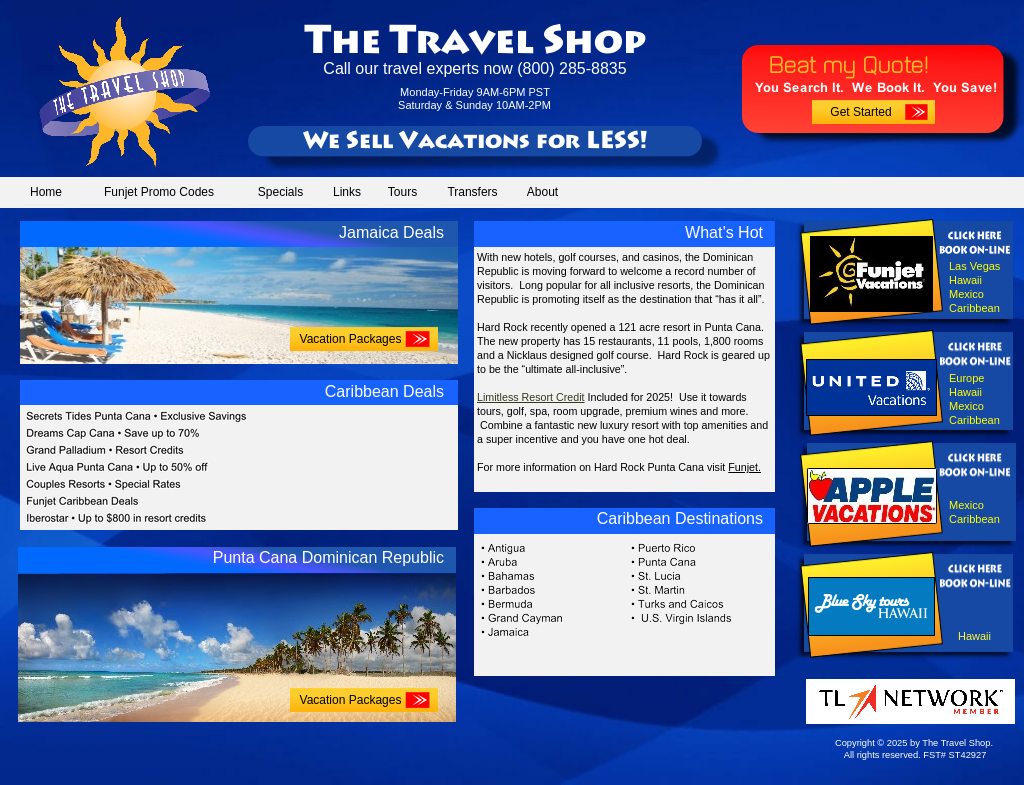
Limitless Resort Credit (531, 397)
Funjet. (744, 467)
